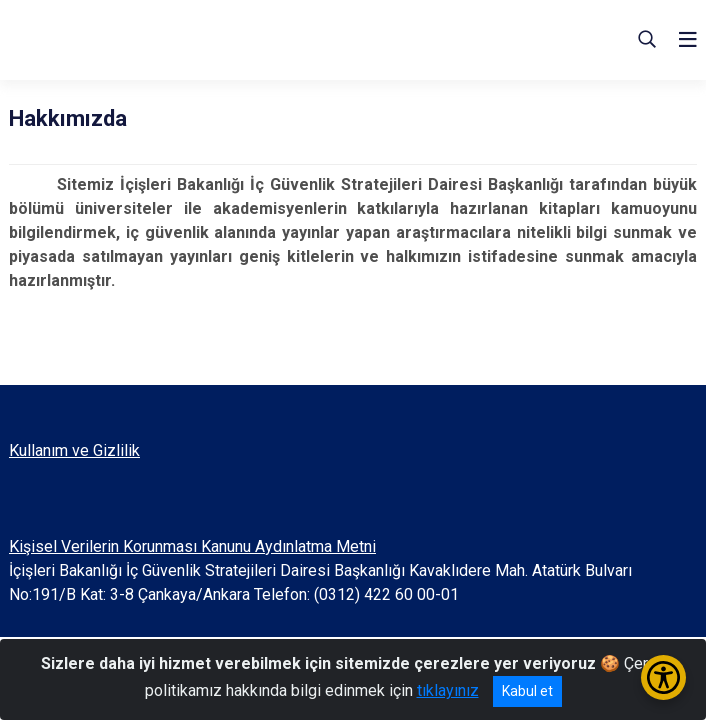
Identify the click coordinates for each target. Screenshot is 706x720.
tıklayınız (448, 690)
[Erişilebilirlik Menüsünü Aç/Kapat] (663, 677)
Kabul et (527, 691)
